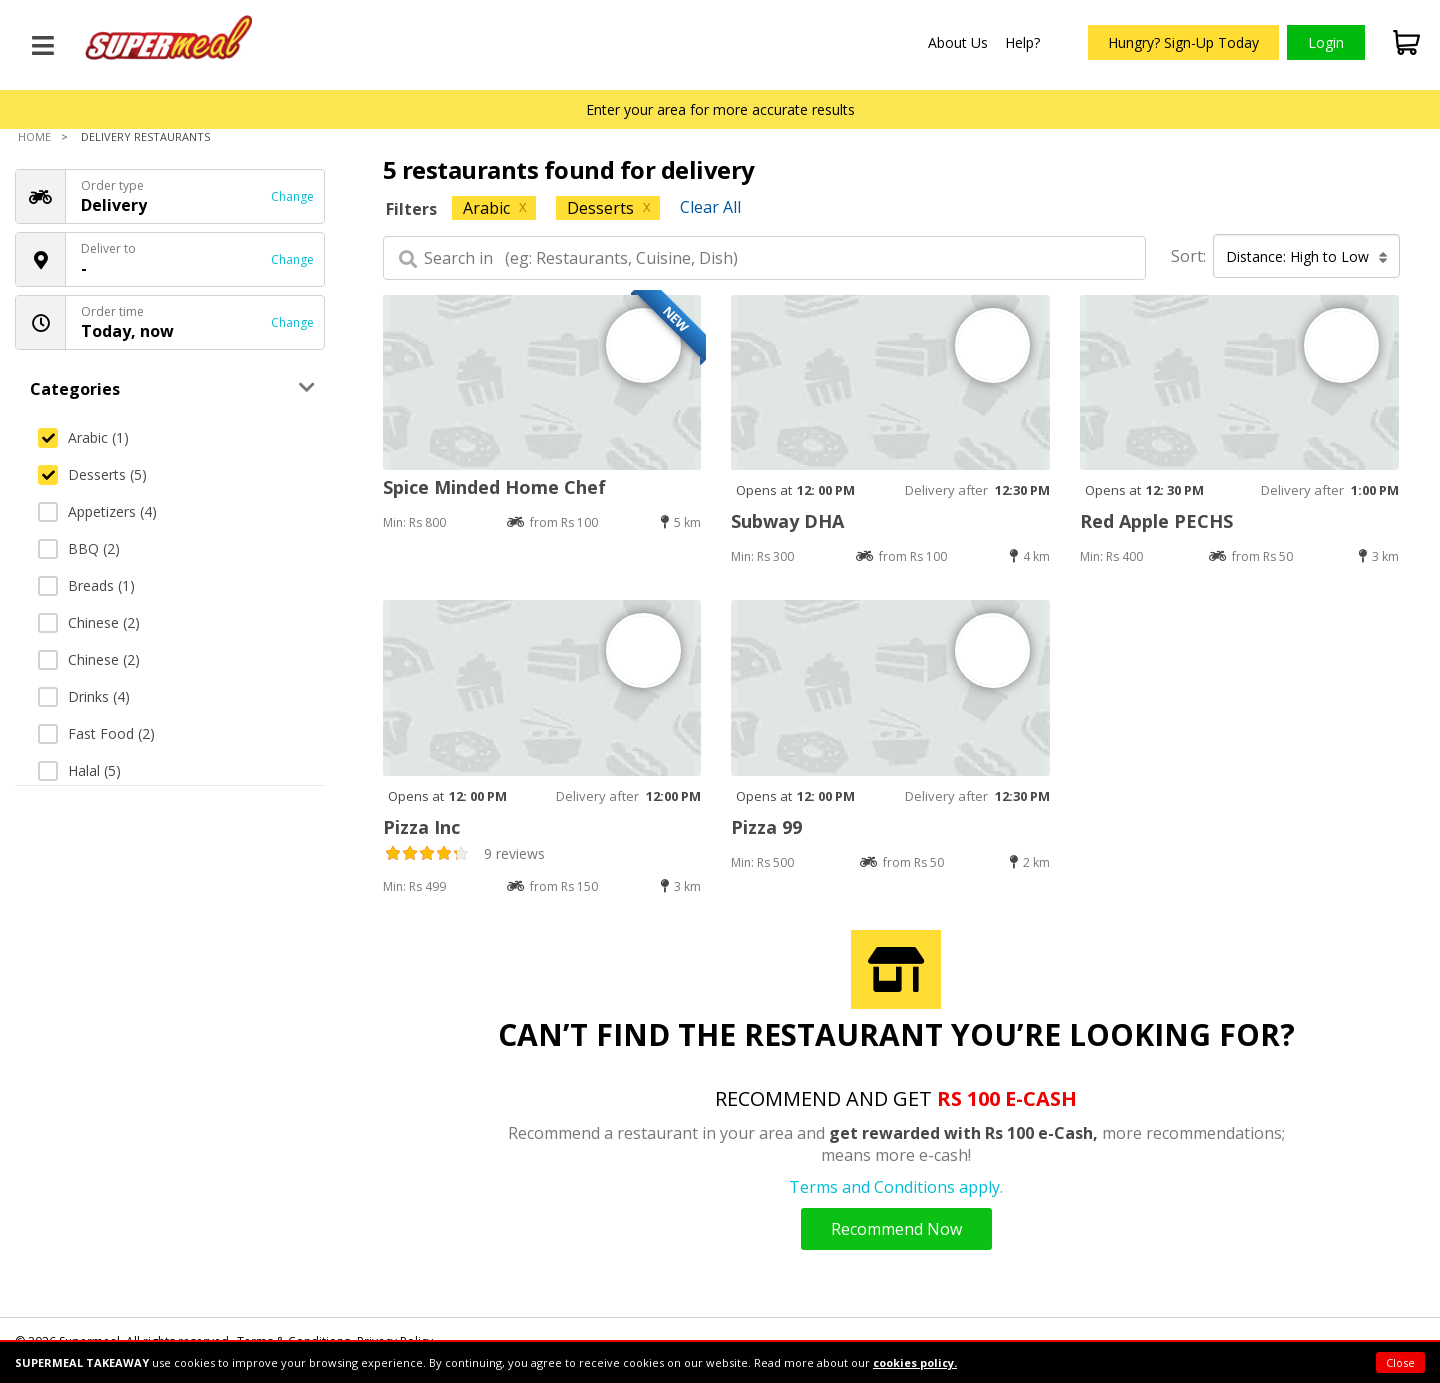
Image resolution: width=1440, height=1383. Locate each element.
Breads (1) (86, 585)
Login (1326, 42)
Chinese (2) (89, 622)
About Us (958, 42)
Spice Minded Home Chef (494, 487)
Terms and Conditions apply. (896, 1187)
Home (34, 136)
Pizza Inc (421, 827)
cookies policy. (915, 1362)
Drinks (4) (84, 696)
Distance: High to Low (1307, 256)
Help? (1022, 42)
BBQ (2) (79, 548)
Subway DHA (787, 521)
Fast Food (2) (96, 733)
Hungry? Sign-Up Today (1183, 42)
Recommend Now (896, 1229)
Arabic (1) (83, 437)
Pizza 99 (766, 827)
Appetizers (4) (97, 511)
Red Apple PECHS (1156, 521)
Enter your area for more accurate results (720, 109)
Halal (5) (79, 770)
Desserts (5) (92, 474)
